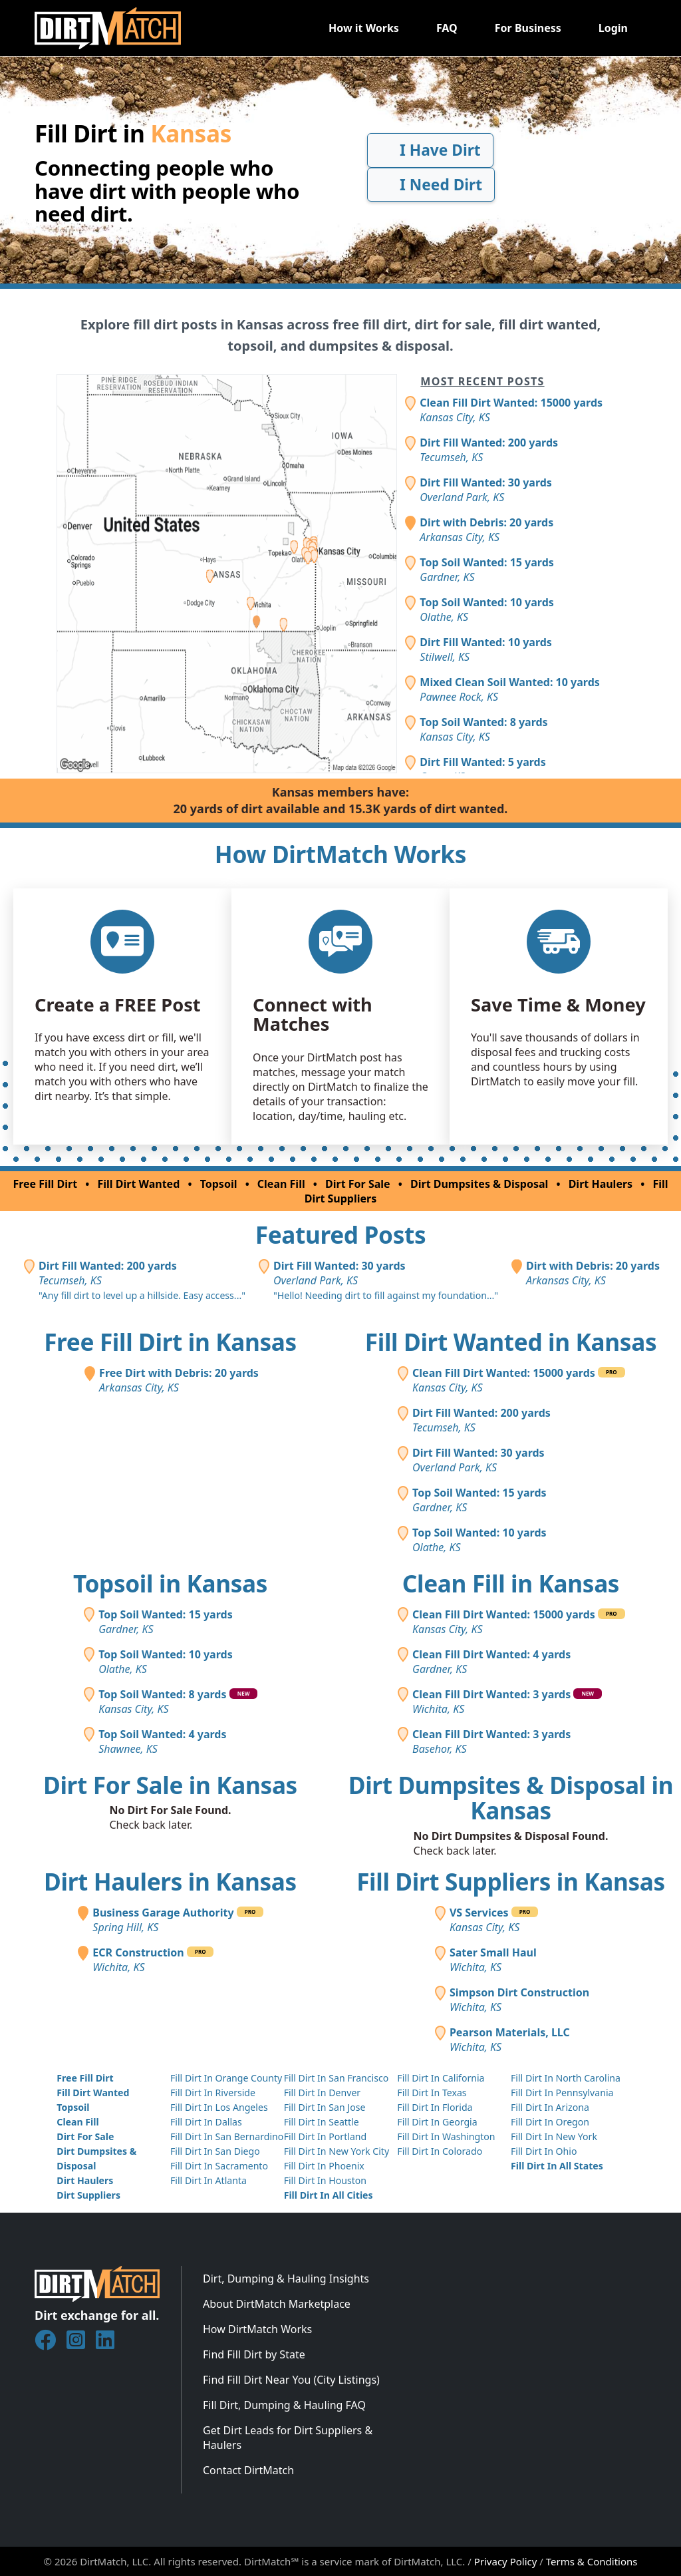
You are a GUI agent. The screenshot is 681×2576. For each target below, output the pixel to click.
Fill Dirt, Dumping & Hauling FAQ (284, 2405)
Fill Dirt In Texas (431, 2092)
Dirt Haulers (600, 1184)
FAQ (447, 28)
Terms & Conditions (592, 2561)
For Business (528, 28)
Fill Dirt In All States (557, 2165)
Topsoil (218, 1184)
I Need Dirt (431, 184)
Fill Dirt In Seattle (321, 2122)
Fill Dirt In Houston (325, 2180)
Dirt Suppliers (88, 2195)
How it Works (364, 28)
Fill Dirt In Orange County (226, 2078)
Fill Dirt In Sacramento (219, 2165)
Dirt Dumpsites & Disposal (479, 1184)
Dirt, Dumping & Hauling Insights (286, 2278)
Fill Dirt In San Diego (215, 2151)
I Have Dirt (430, 150)
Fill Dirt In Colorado (439, 2151)
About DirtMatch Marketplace (276, 2304)
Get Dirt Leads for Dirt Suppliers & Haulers (287, 2437)
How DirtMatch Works (257, 2329)
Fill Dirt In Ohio (544, 2151)
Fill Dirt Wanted (139, 1184)
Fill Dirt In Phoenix (324, 2165)
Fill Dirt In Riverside (212, 2092)
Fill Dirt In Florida (434, 2107)
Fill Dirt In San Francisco (336, 2078)
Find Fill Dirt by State (254, 2354)
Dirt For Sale (357, 1184)
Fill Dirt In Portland (325, 2136)
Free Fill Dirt (45, 1184)
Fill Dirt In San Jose (325, 2107)
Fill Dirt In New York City (336, 2151)
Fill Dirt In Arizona (550, 2107)
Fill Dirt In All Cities (328, 2195)
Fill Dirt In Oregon (550, 2122)
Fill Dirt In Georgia (437, 2122)
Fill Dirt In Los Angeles (219, 2107)
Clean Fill (281, 1184)
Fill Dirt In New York (554, 2136)
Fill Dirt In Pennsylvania (562, 2092)
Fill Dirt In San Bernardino (226, 2136)
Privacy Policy (505, 2561)
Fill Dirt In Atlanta (208, 2180)
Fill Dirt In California (440, 2078)
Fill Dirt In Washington (446, 2136)
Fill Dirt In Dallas (206, 2122)
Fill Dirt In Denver (322, 2092)
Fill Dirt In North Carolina (565, 2078)
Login (613, 28)
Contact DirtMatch (248, 2470)
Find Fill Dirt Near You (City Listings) (291, 2379)
